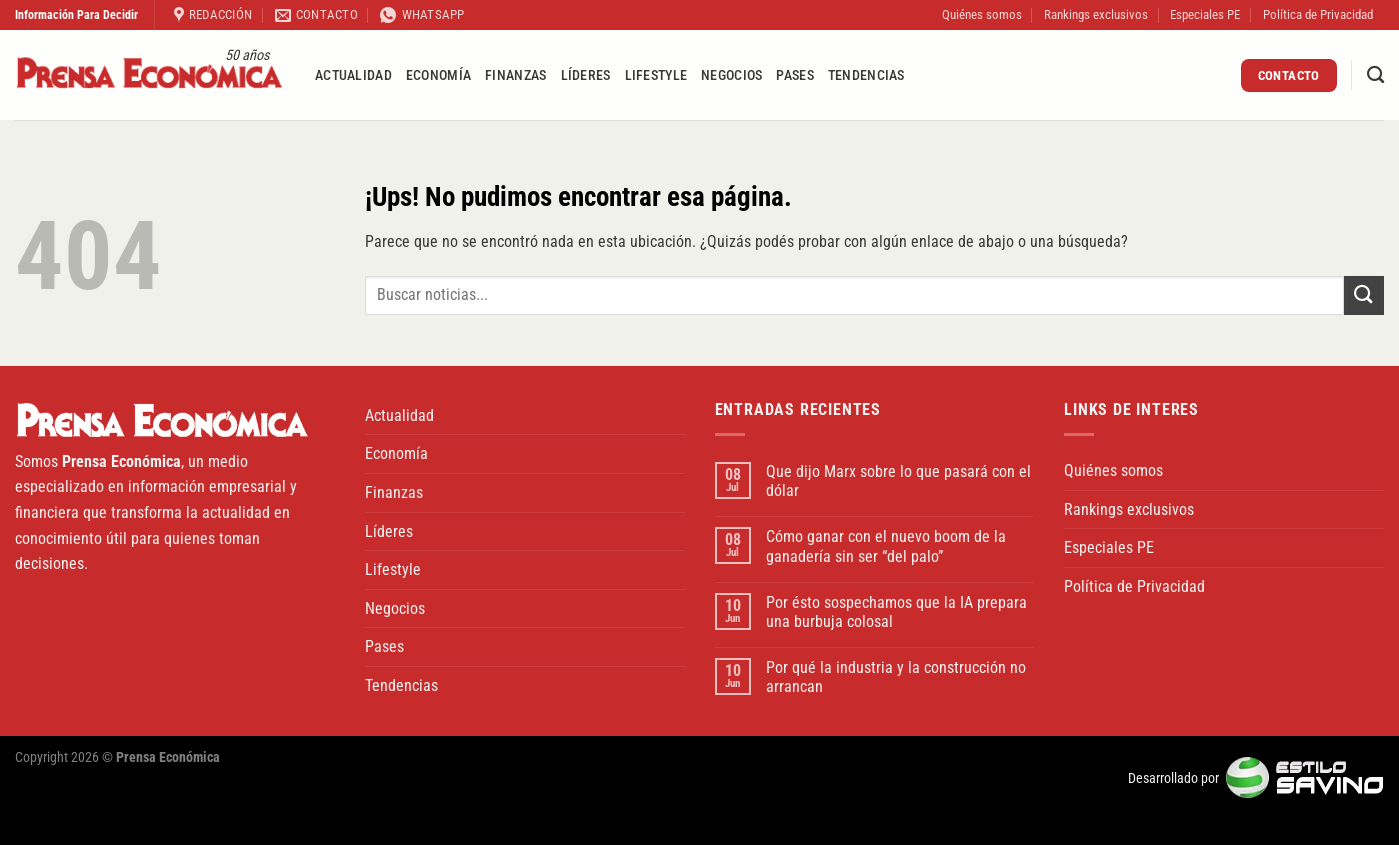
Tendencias (866, 75)
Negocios (731, 75)
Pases (794, 75)
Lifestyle (656, 75)
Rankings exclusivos (1096, 14)
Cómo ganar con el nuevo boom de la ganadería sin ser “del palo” (886, 546)
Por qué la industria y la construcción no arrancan (896, 677)
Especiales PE (1205, 14)
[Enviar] (1364, 295)
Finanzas (515, 75)
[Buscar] (1375, 75)
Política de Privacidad (1318, 14)
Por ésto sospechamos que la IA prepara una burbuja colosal (896, 612)
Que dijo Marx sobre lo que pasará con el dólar (898, 481)
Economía (438, 75)
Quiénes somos (982, 14)
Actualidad (353, 75)
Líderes (586, 75)
